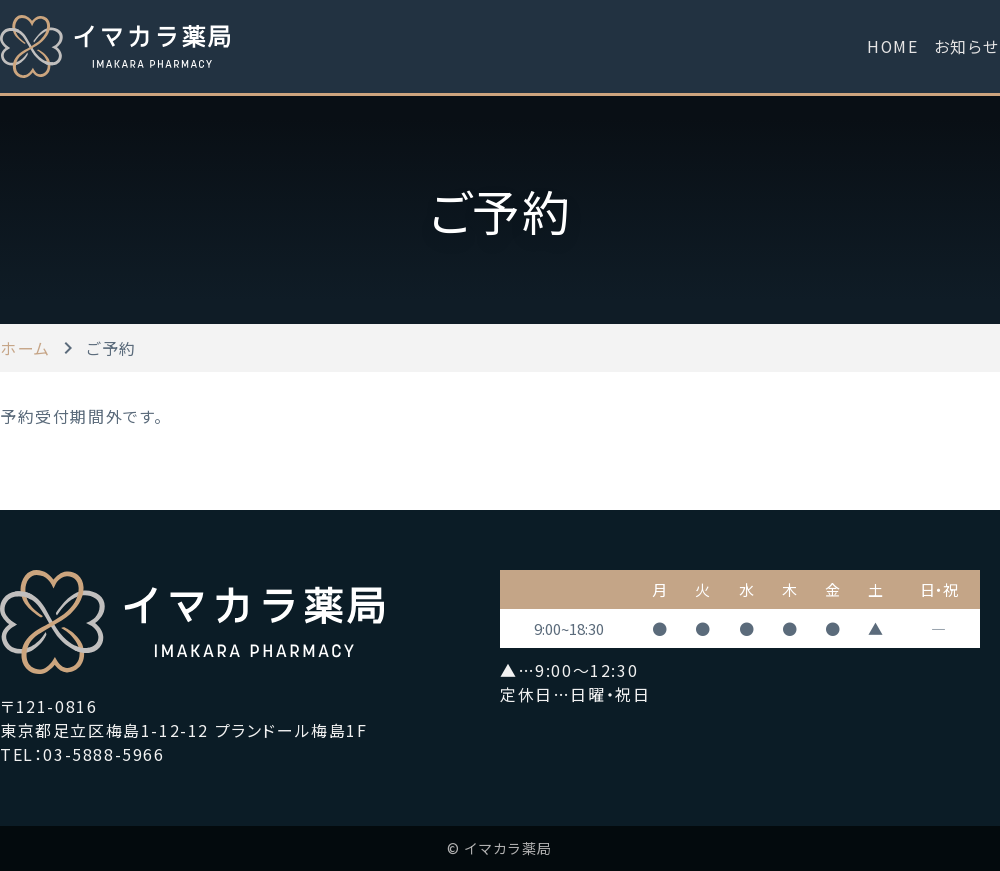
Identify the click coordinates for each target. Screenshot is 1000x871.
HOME (892, 46)
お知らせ (967, 46)
